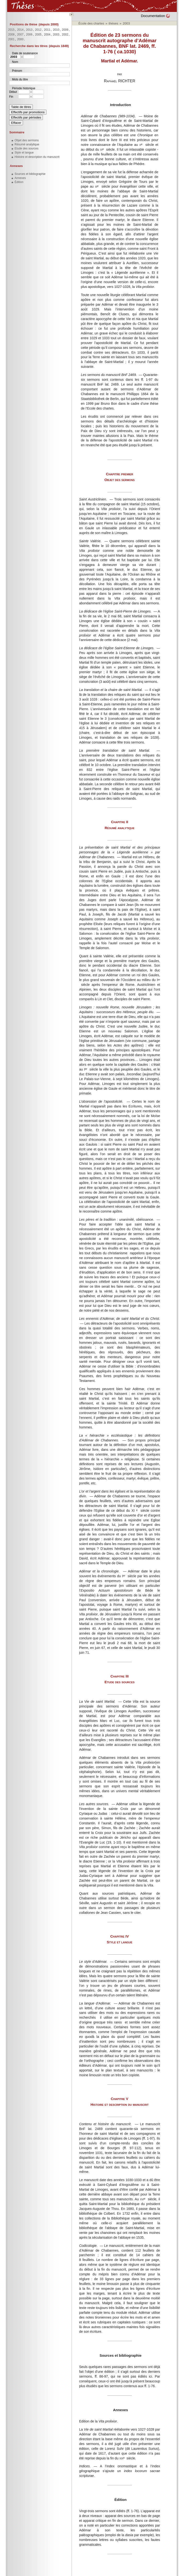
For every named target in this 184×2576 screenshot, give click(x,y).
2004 (47, 34)
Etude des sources (26, 148)
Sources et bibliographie (30, 174)
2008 (11, 34)
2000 (20, 39)
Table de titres (21, 107)
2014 (20, 29)
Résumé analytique (27, 144)
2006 (29, 34)
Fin (11, 96)
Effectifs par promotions (28, 112)
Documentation (153, 16)
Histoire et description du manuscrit (37, 157)
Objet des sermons (27, 140)
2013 (29, 29)
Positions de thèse (23, 24)
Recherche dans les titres (29, 46)
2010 (56, 29)
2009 (65, 29)
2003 (56, 34)
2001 (11, 39)
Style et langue (24, 152)
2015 (11, 29)
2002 (65, 34)
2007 (20, 34)
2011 (47, 29)
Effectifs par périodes (26, 117)
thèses (113, 23)
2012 (38, 29)
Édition (19, 182)
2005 (38, 34)
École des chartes (91, 23)
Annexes (16, 166)
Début (13, 92)
